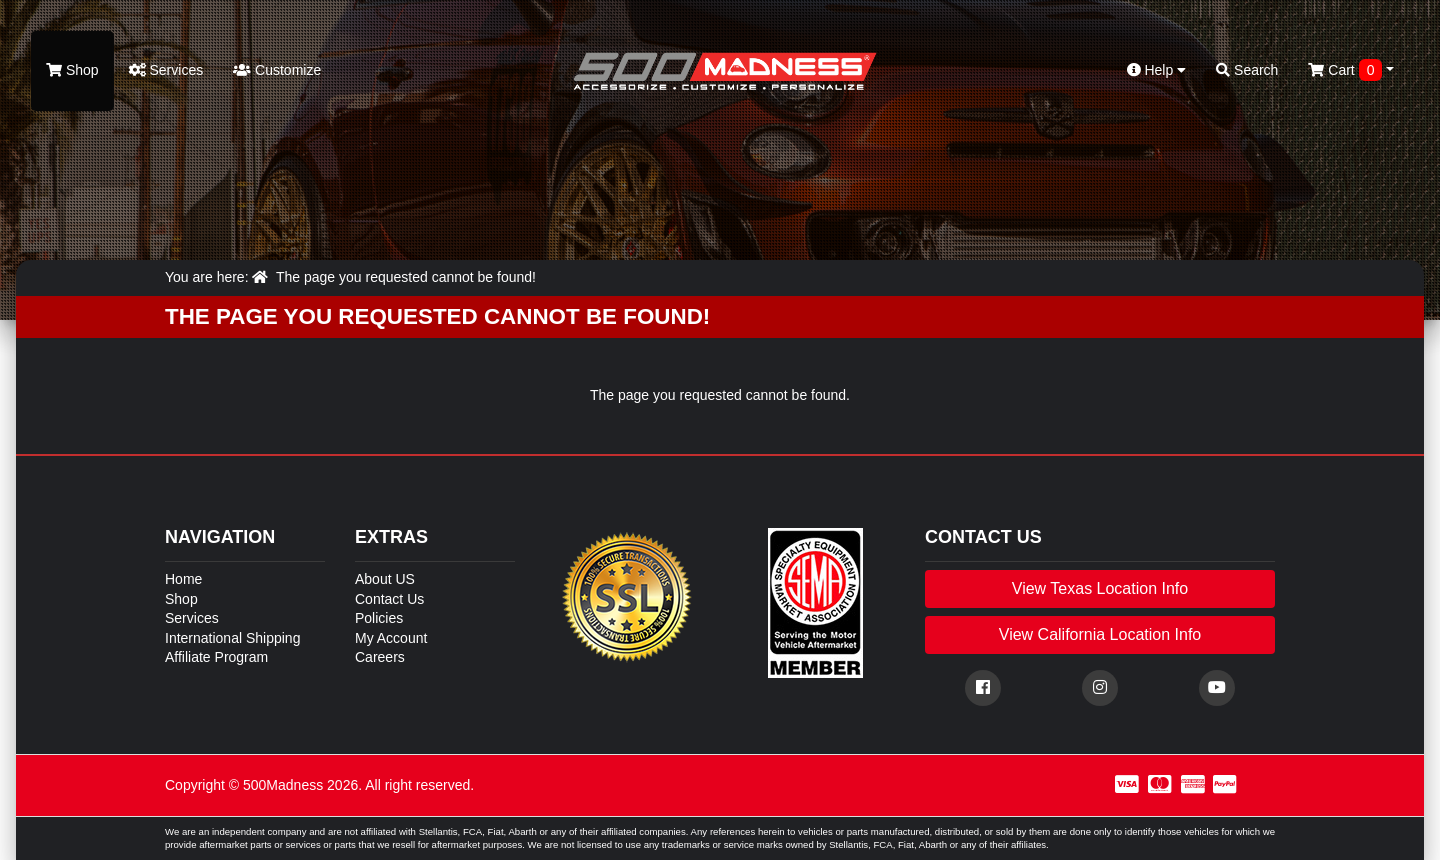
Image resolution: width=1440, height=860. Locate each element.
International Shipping (232, 638)
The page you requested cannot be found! (406, 277)
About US (385, 579)
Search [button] (1247, 70)
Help (1157, 70)
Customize (277, 70)
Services (166, 70)
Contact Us (389, 599)
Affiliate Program (216, 657)
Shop (72, 70)
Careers (380, 657)
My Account (391, 638)
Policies (379, 618)
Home (183, 579)
